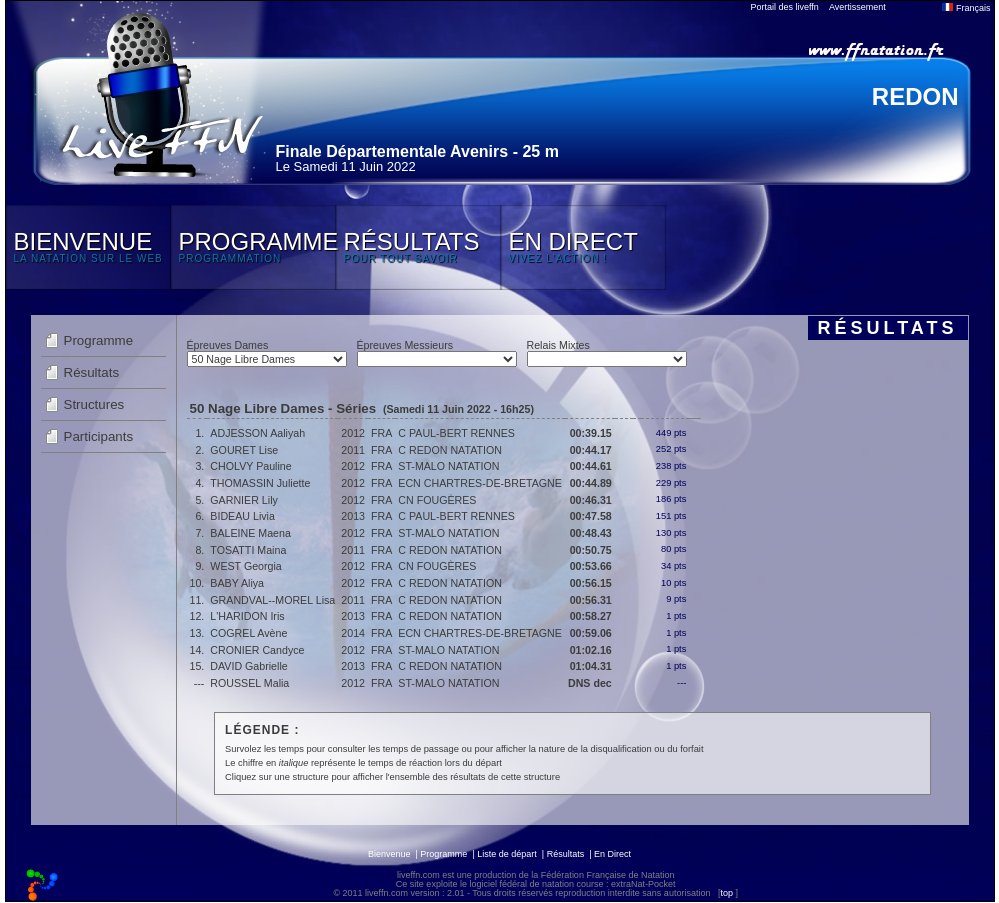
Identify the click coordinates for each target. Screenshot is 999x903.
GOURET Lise (244, 450)
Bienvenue (389, 854)
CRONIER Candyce (257, 650)
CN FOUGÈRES (437, 500)
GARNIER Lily (244, 500)
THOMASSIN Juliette (260, 483)
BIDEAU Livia (242, 516)
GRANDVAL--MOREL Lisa (272, 600)
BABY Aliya (237, 583)
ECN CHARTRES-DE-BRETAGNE (480, 483)
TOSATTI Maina (248, 550)
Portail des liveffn (785, 7)
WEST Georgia (245, 566)
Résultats (92, 372)
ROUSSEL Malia (249, 683)
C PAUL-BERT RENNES (456, 433)
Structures (94, 404)
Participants (99, 436)
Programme (99, 340)
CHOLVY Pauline (250, 466)
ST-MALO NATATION (448, 466)
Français (966, 8)
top (726, 893)
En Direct (612, 854)
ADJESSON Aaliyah (257, 433)
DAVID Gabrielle (248, 666)
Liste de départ (507, 854)
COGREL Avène (248, 633)
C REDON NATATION (450, 450)
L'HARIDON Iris (247, 616)
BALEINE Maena (250, 533)
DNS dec (590, 683)
